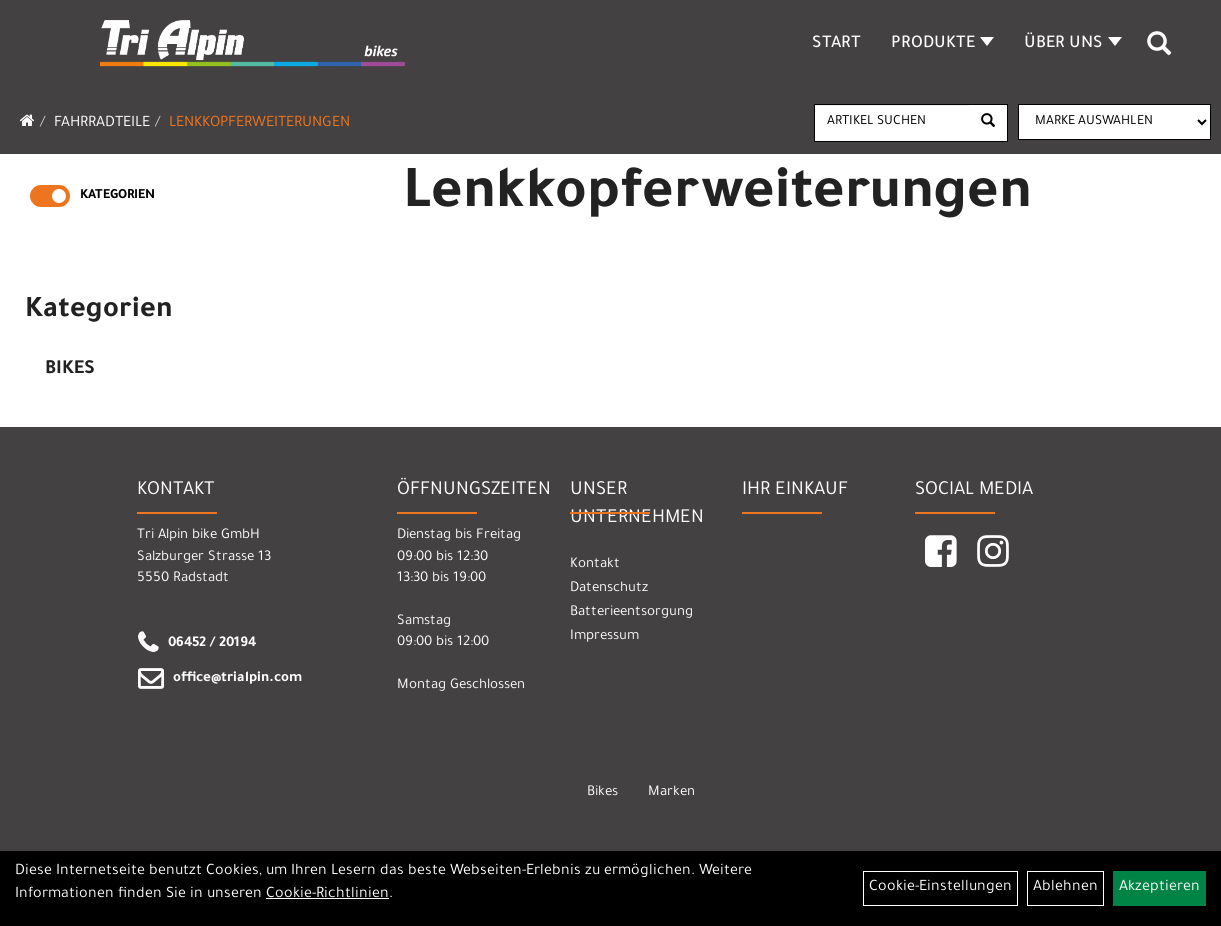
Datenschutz (609, 588)
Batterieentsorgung (631, 612)
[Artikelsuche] (1159, 51)
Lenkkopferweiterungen (259, 124)
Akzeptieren (1159, 888)
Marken (671, 792)
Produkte (942, 44)
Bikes (70, 370)
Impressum (604, 636)
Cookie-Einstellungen (940, 888)
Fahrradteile (102, 124)
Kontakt (595, 564)
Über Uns (1073, 44)
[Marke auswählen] (1115, 122)
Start (836, 44)
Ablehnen (1065, 888)
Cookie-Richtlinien (327, 895)
